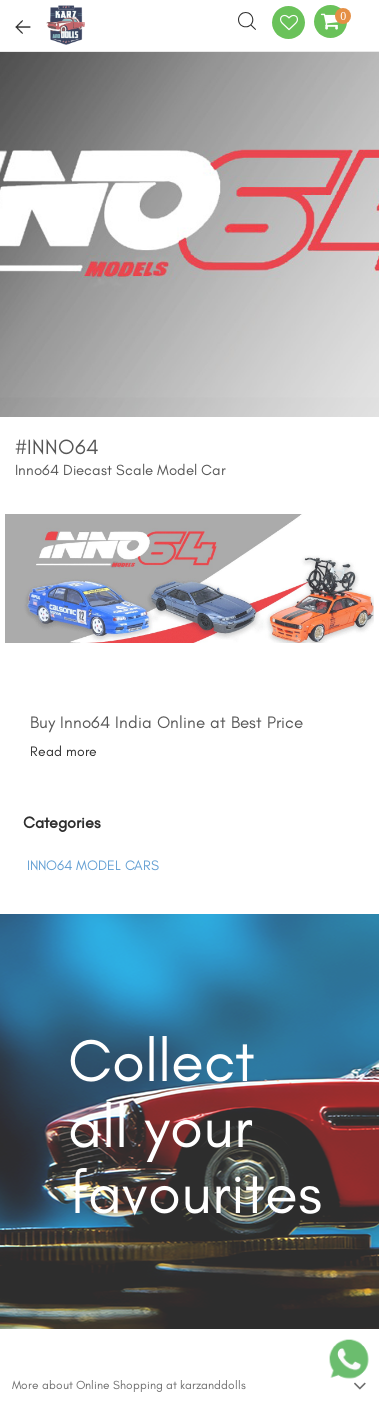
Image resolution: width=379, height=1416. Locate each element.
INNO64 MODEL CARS (93, 865)
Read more (63, 751)
